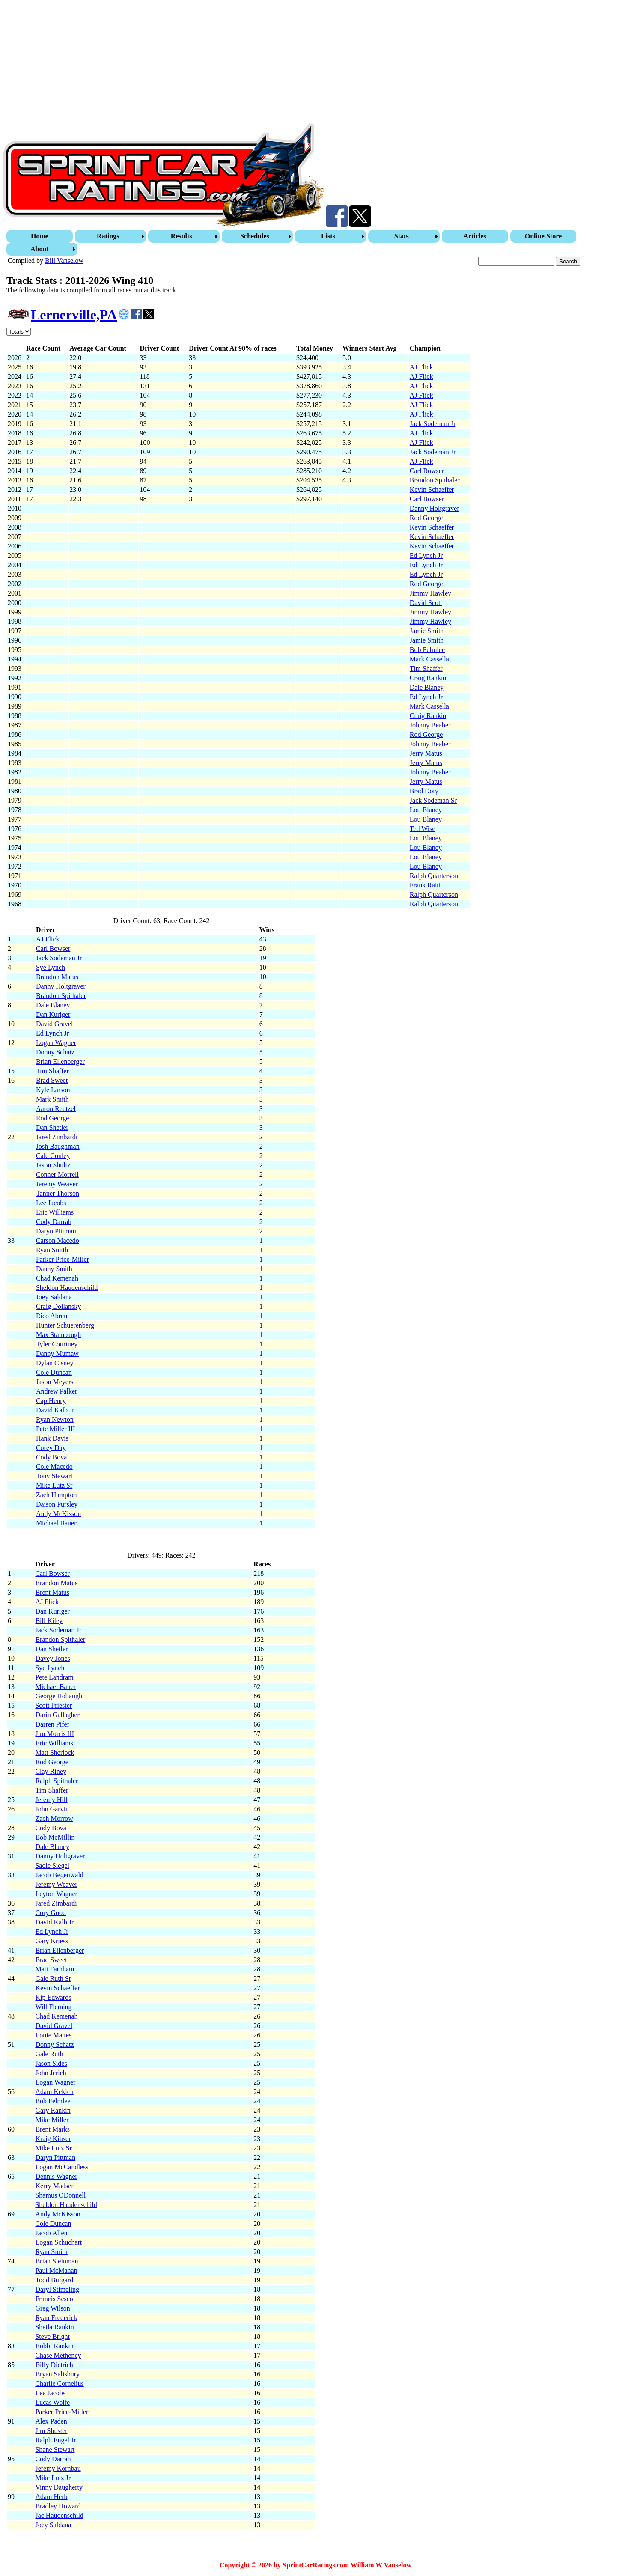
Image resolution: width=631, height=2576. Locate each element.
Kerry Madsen (54, 2185)
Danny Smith (54, 1268)
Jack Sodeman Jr (433, 423)
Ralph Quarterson (434, 875)
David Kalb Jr (55, 1410)
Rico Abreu (51, 1315)
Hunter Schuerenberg (65, 1325)
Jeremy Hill (51, 1799)
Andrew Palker (56, 1391)
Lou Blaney (426, 809)
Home (39, 236)
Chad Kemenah (57, 1278)
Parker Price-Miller (62, 1259)
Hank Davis (52, 1438)
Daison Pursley (56, 1504)
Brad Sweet (52, 1080)
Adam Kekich (54, 2091)
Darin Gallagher (57, 1714)
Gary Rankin (52, 2110)
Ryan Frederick (56, 2317)
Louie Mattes (53, 2035)
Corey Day (51, 1447)
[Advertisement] (260, 63)
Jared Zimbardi (56, 1137)
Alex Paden (51, 2421)
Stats (401, 236)
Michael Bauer (56, 1523)
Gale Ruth (49, 2054)
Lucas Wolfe (52, 2402)
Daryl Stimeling (57, 2289)
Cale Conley (53, 1155)
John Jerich (50, 2072)
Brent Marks (52, 2129)
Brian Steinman (56, 2261)
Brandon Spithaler (435, 480)
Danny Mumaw (57, 1353)
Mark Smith (52, 1099)
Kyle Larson (53, 1089)
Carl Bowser (427, 470)
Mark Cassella (429, 659)
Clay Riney (50, 1771)
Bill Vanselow (64, 260)
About (39, 249)
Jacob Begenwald (59, 1875)
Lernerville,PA (74, 314)
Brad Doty (424, 791)
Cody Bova (51, 1457)
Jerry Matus (426, 753)
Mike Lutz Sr (54, 1485)
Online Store (543, 236)
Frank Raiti (425, 885)
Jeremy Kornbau (57, 2468)
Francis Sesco (54, 2298)
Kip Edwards (53, 1997)
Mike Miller (51, 2119)
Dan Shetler (52, 1127)
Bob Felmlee (427, 649)
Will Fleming (53, 2006)
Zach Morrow (54, 1818)
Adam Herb (51, 2496)
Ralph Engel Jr (55, 2440)
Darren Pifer (52, 1724)
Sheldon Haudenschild (67, 1287)
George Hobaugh (58, 1696)
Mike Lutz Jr (53, 2477)
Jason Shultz (53, 1165)
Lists (328, 236)
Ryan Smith (52, 1250)
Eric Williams (55, 1212)
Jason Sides (51, 2063)
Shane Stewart (54, 2449)
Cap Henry (51, 1400)
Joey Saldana (54, 1297)
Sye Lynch (50, 967)
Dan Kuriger (53, 1014)
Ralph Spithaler (56, 1780)
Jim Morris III (54, 1733)
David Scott (426, 602)
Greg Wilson (52, 2308)
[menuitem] (40, 236)
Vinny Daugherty (59, 2487)
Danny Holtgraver (434, 508)
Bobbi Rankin (54, 2346)
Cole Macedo (54, 1466)
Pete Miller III (55, 1428)
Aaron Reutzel (56, 1108)
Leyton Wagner (56, 1893)
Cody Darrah (53, 1221)
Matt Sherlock (54, 1752)
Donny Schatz (55, 1052)
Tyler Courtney (56, 1344)
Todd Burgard (54, 2280)
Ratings (108, 236)
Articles (474, 236)
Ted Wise (422, 828)
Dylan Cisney (55, 1363)
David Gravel (54, 1023)
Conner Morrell (57, 1174)
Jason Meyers (55, 1381)
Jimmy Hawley (430, 593)
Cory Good (50, 1912)
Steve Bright (52, 2336)
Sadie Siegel (52, 1865)
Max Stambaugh (58, 1334)
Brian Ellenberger (60, 1061)
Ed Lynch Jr (426, 555)
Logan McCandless (61, 2167)
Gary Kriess (51, 1941)
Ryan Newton (55, 1419)
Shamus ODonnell (60, 2195)
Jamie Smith (427, 630)
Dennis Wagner (56, 2176)
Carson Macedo (57, 1240)
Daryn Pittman (56, 1231)
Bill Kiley (49, 1620)
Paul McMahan (56, 2270)
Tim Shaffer (426, 668)
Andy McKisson (58, 1513)
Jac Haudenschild (59, 2515)
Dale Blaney (427, 687)
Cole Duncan (54, 1372)
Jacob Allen (51, 2233)
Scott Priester (53, 1705)
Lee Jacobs (51, 1202)
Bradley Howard (57, 2506)
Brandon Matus (57, 976)
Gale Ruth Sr (53, 1978)
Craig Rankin (428, 678)
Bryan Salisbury (57, 2374)
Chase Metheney (58, 2355)
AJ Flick (421, 367)
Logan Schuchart (58, 2242)
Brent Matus (52, 1592)
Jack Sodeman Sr (433, 800)
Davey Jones (52, 1658)
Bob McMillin (54, 1837)
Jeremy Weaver (57, 1184)
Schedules (254, 236)
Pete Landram (54, 1677)
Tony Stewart (54, 1476)
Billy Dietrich (54, 2364)
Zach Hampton (56, 1494)
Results (181, 236)
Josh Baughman (58, 1146)
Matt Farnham (54, 1969)
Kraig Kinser (53, 2138)
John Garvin (52, 1809)
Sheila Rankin (54, 2327)
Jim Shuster (51, 2430)
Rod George (426, 517)
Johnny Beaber (430, 725)
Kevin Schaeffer (432, 489)
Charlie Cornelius (59, 2383)
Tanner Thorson (57, 1193)
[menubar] (316, 243)
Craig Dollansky (58, 1306)
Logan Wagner (56, 1042)
